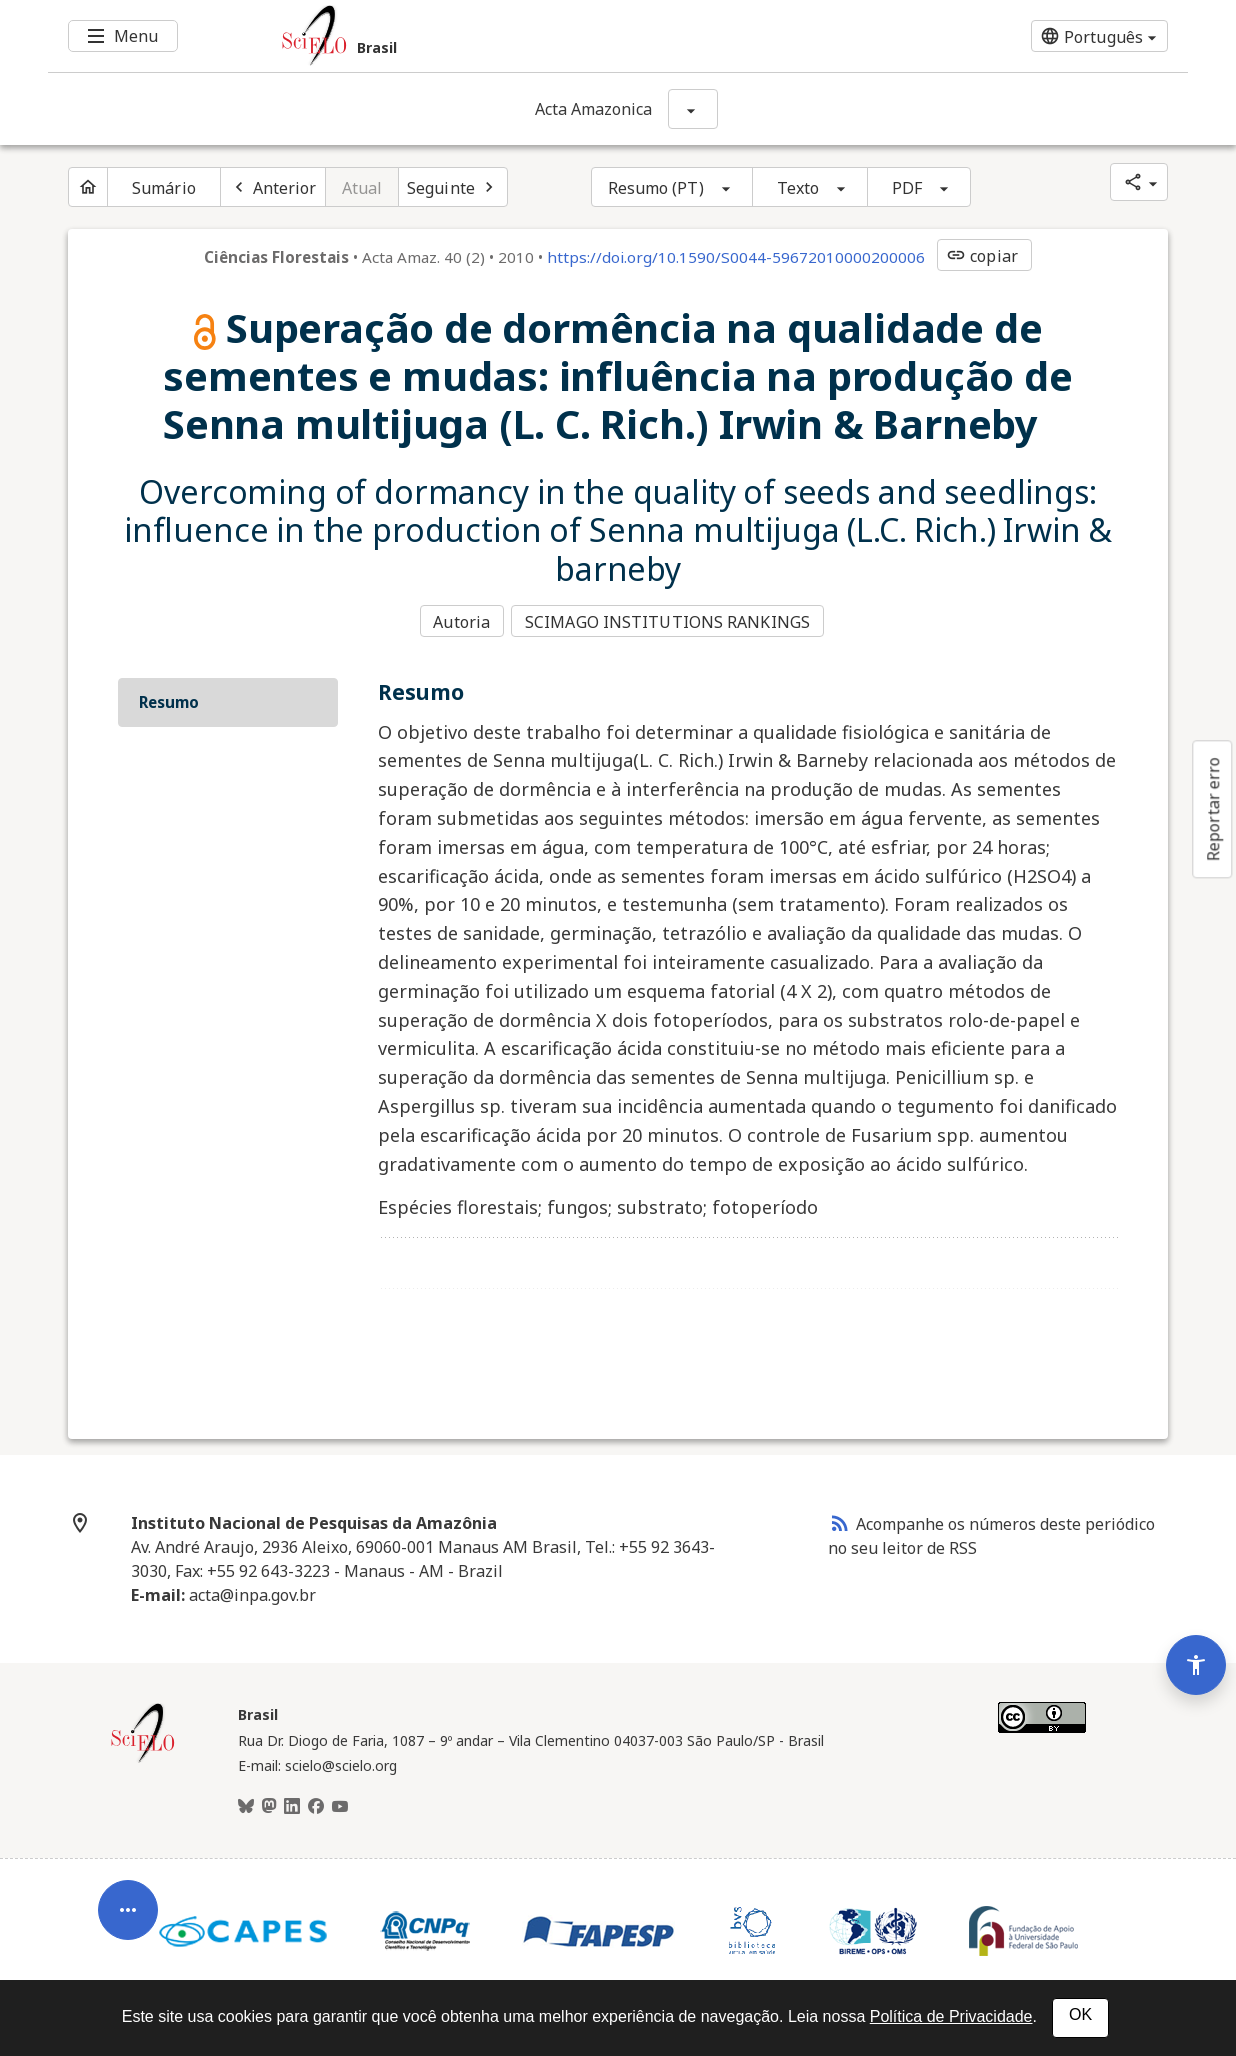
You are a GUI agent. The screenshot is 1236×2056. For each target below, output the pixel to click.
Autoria (461, 621)
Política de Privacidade (951, 2016)
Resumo (169, 699)
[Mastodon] (269, 1803)
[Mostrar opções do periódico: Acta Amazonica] (693, 109)
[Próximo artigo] (453, 187)
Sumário (164, 188)
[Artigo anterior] (273, 187)
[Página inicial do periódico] (88, 187)
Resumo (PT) (656, 188)
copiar (982, 256)
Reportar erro (1213, 809)
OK (1080, 2014)
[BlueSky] (246, 1803)
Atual (362, 188)
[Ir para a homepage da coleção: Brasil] (523, 36)
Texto (798, 188)
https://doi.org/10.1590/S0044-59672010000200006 (736, 257)
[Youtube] (340, 1803)
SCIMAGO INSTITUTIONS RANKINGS (670, 621)
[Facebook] (316, 1803)
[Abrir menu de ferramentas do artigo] (128, 1881)
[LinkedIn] (292, 1803)
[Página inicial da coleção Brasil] (143, 1757)
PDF (907, 188)
